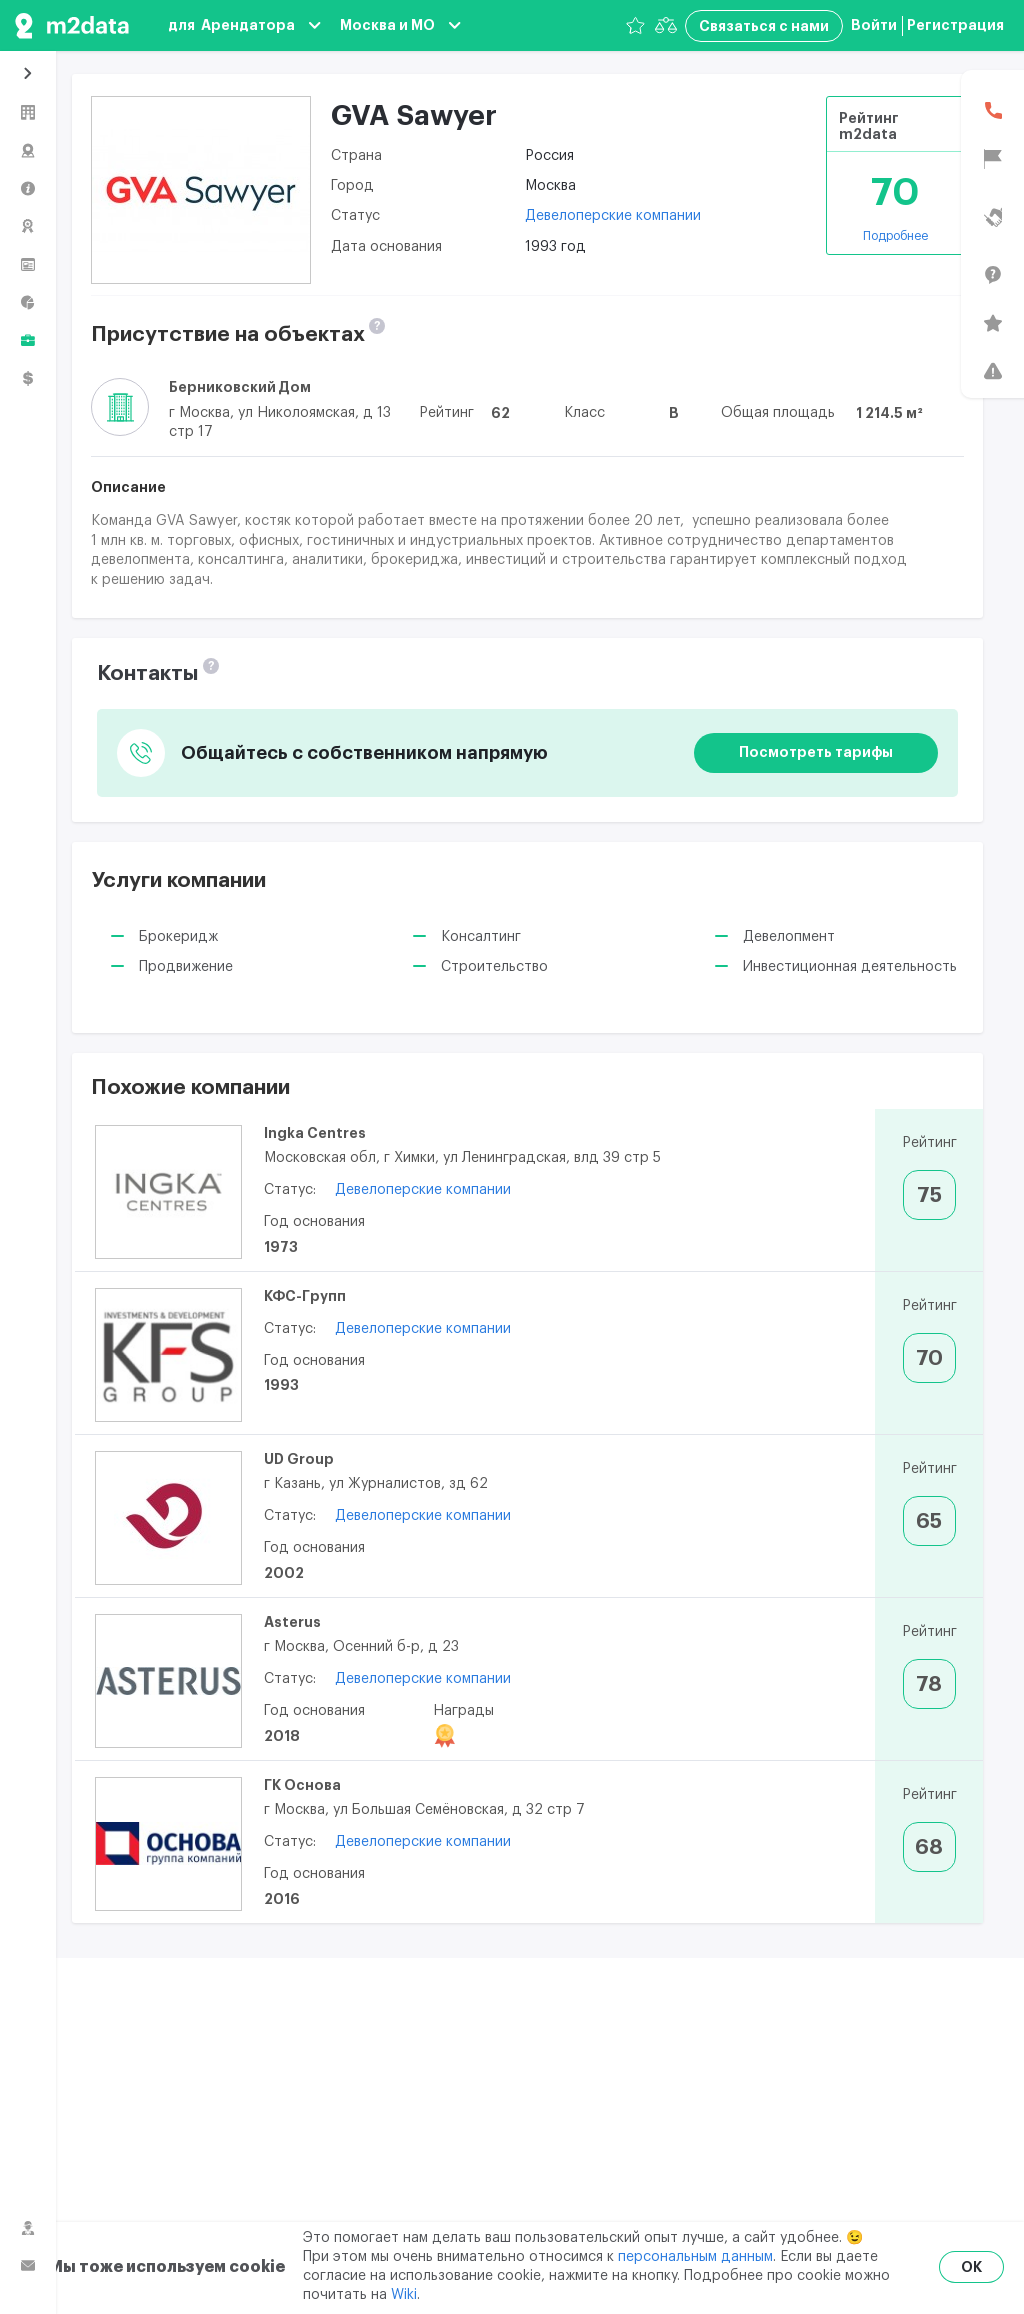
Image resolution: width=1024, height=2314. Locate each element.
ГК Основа (302, 1785)
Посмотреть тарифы (816, 752)
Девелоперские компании (613, 216)
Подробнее (895, 236)
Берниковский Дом (240, 387)
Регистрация (955, 25)
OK (971, 2267)
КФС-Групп (305, 1296)
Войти (874, 25)
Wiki (404, 2295)
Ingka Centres (315, 1133)
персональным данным (695, 2257)
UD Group (299, 1459)
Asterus (292, 1622)
